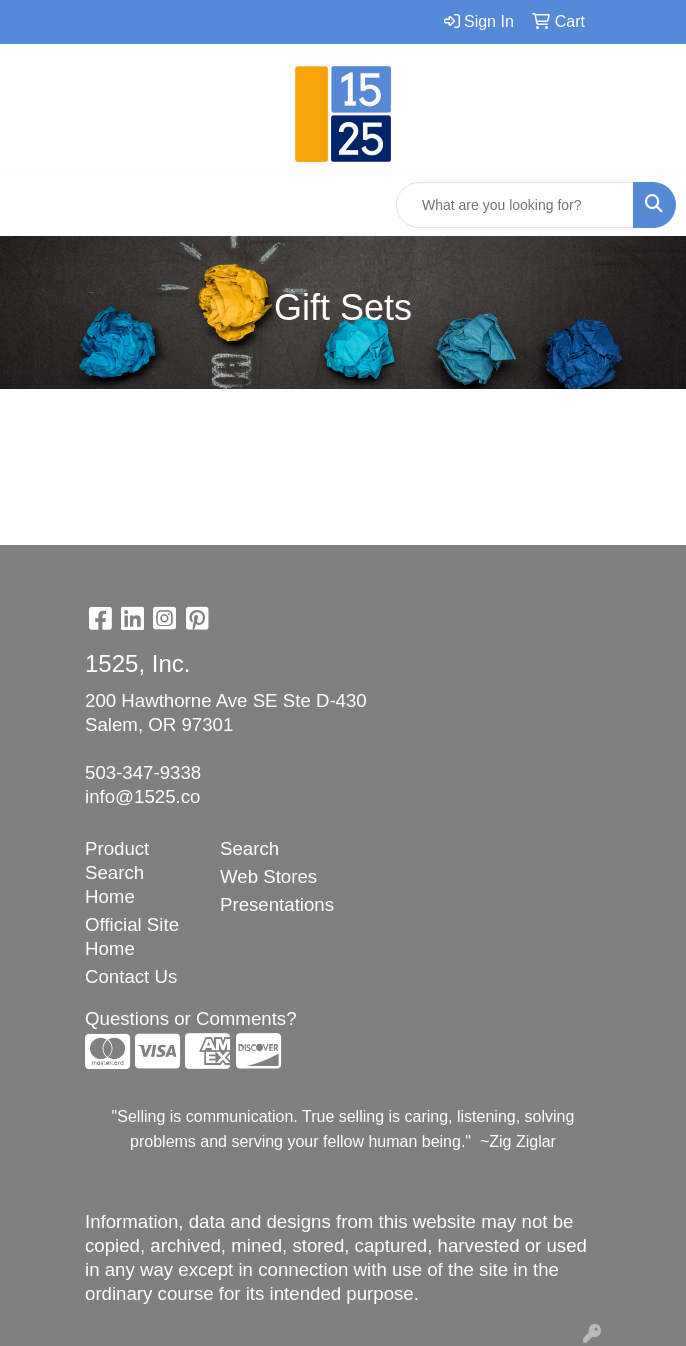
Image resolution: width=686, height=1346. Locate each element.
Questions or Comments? (191, 1018)
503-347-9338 (143, 772)
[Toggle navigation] (31, 205)
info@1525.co (142, 796)
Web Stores (268, 876)
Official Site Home (132, 936)
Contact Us (131, 976)
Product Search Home (117, 872)
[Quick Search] (515, 205)
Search (249, 848)
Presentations (275, 904)
